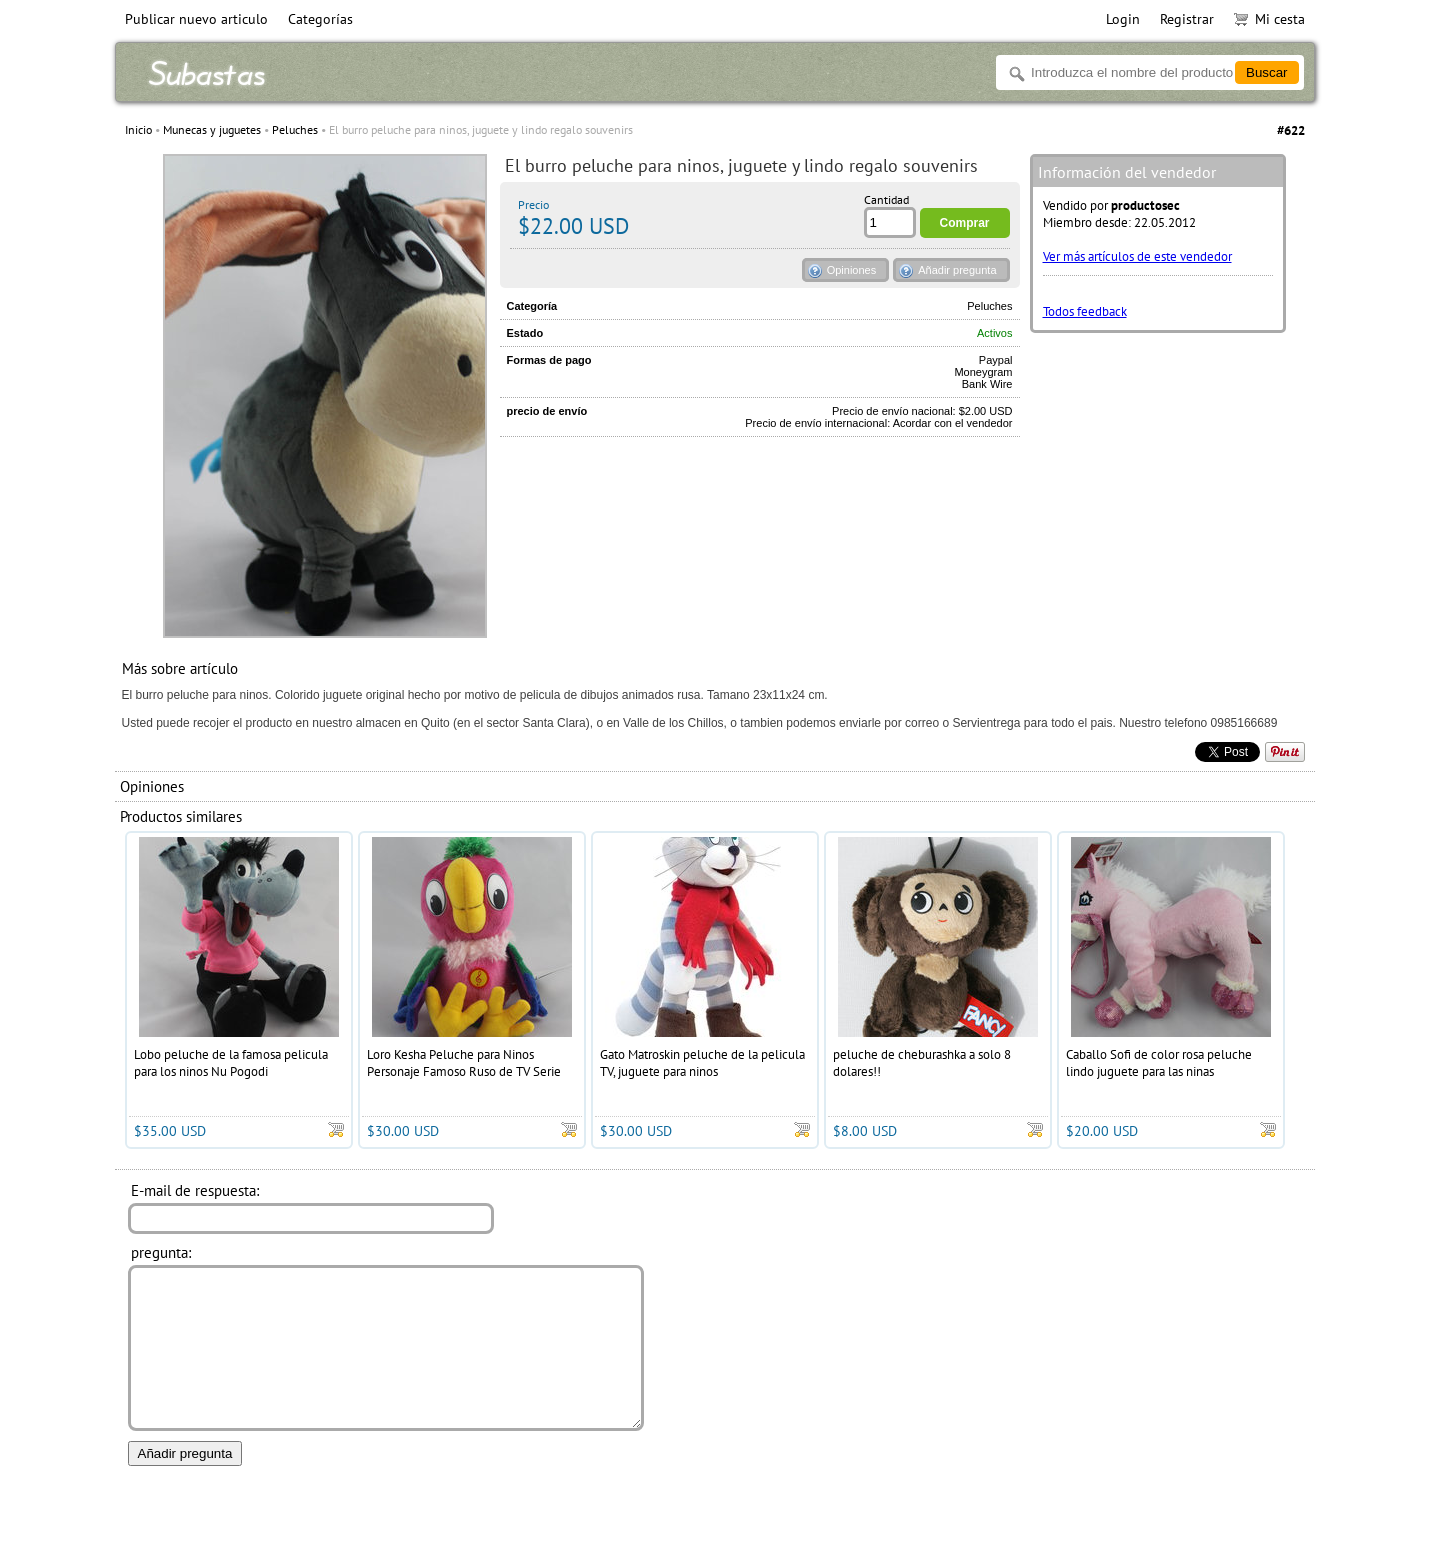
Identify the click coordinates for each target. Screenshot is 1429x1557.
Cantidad (886, 199)
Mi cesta (1269, 19)
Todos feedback (1085, 311)
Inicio (138, 129)
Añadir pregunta (957, 270)
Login (1123, 19)
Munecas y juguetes (212, 129)
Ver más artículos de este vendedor (1137, 256)
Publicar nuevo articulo (196, 19)
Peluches (295, 129)
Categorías (320, 19)
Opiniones (852, 270)
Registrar (1187, 19)
